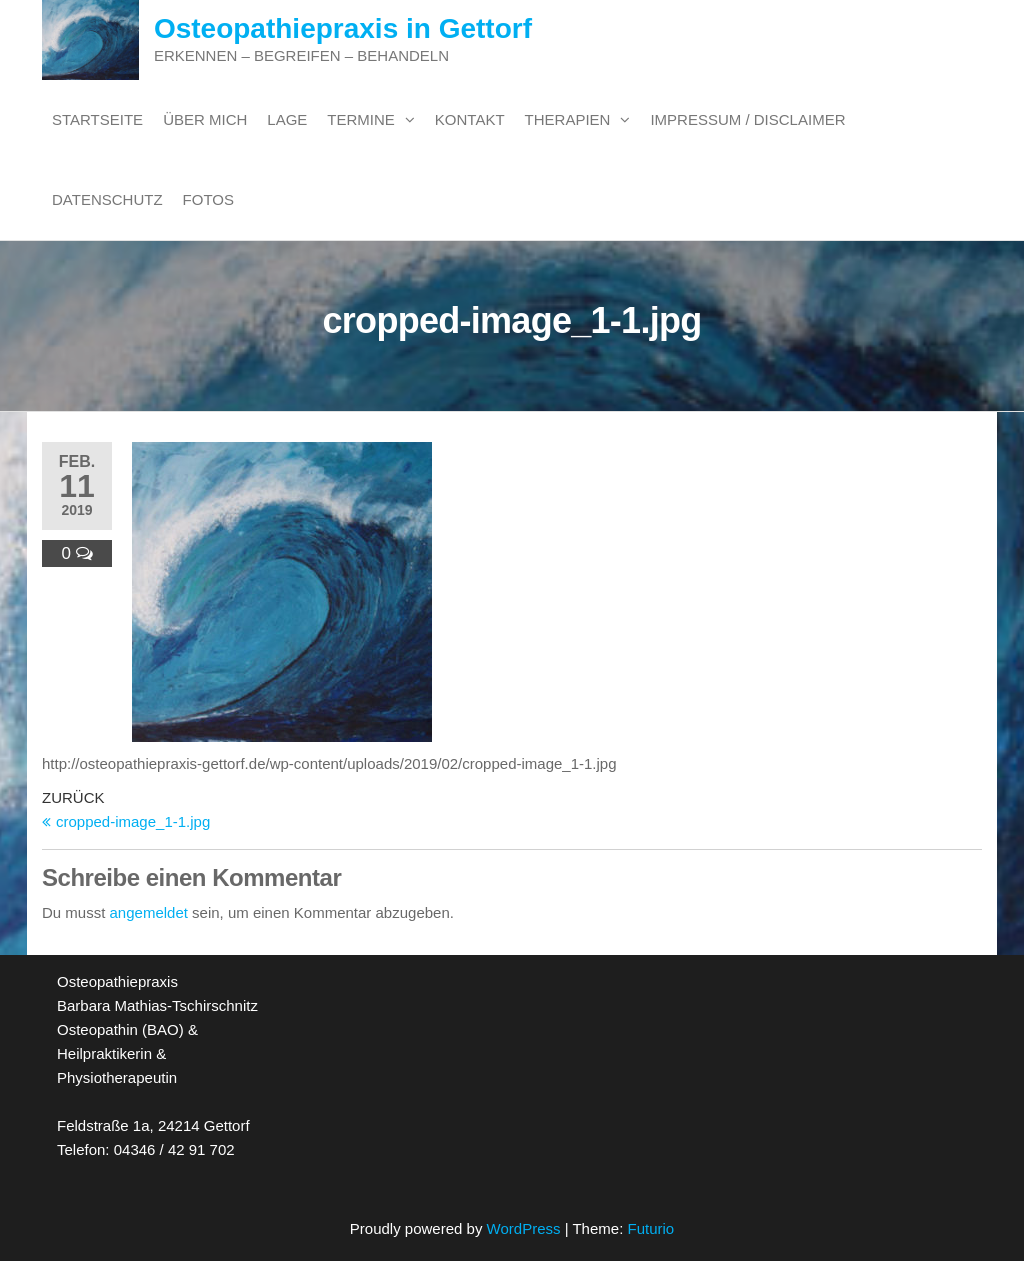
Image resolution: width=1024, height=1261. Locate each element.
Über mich (205, 119)
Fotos (208, 199)
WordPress (524, 1228)
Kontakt (470, 119)
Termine (361, 119)
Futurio (650, 1228)
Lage (287, 119)
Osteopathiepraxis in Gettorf (343, 28)
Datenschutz (107, 199)
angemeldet (149, 912)
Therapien (568, 119)
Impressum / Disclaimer (747, 119)
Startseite (97, 119)
